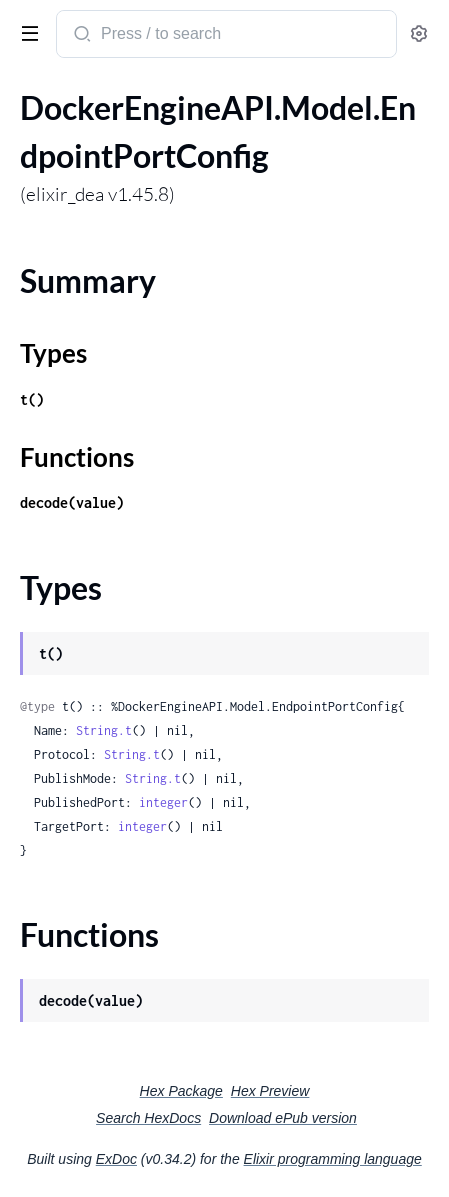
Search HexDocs (148, 1118)
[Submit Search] (80, 36)
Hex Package (181, 1091)
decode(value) (72, 502)
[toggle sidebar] (26, 32)
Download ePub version (283, 1118)
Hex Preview (270, 1091)
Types (53, 353)
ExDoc (116, 1159)
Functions (77, 457)
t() (32, 399)
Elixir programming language (333, 1159)
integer (163, 802)
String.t (104, 730)
